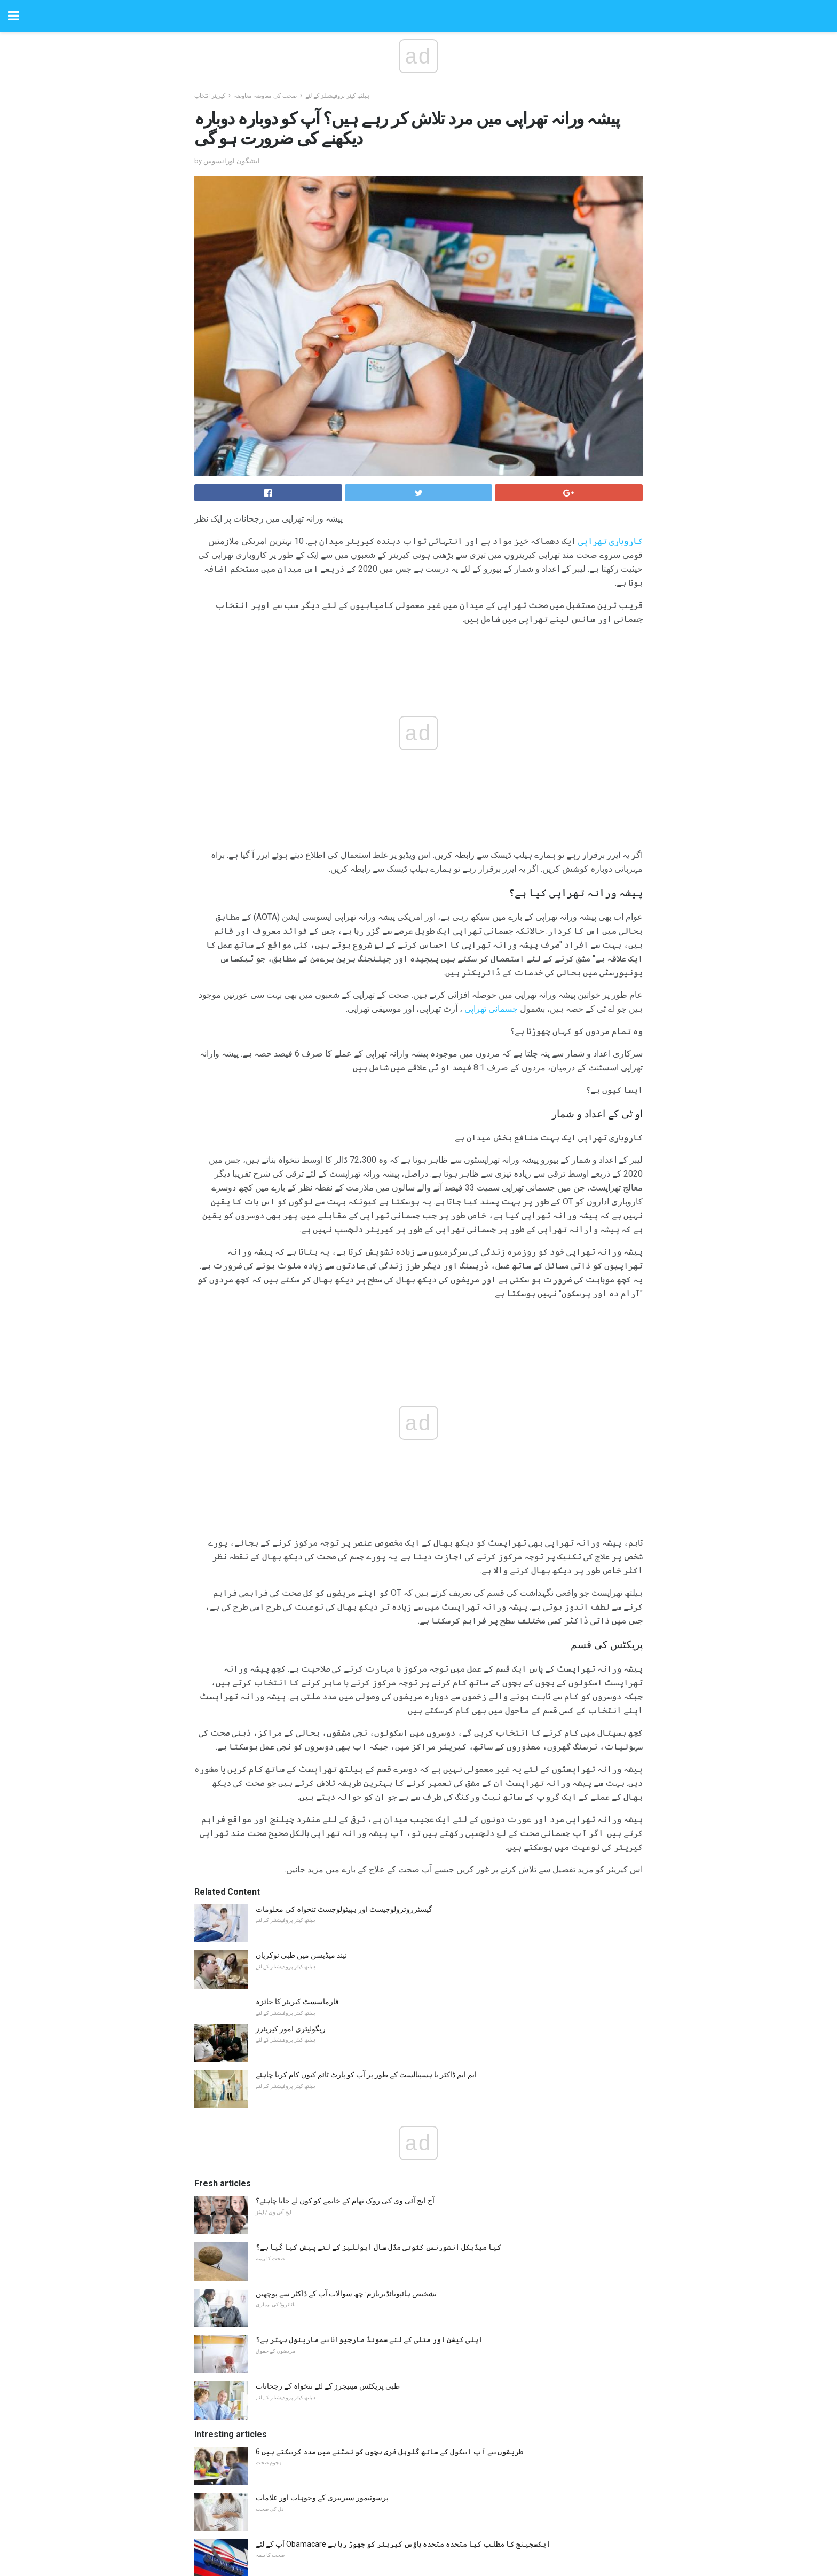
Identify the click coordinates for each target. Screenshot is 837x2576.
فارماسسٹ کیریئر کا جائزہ (297, 1774)
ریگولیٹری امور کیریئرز (291, 1802)
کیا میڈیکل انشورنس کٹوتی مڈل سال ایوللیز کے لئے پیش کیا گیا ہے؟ (378, 2020)
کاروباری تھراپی (610, 541)
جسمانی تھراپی (491, 1009)
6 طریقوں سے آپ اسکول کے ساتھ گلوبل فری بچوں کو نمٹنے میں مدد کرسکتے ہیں (389, 2224)
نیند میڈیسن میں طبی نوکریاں (301, 1728)
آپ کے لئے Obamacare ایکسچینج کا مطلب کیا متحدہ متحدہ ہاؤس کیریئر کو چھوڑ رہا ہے (403, 2317)
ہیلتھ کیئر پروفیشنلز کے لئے (337, 95)
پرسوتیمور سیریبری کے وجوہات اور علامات (322, 2270)
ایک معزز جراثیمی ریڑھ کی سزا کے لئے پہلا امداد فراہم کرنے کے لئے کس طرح (374, 2363)
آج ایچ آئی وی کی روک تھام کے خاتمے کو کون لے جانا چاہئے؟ (345, 1974)
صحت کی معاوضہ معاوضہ (265, 95)
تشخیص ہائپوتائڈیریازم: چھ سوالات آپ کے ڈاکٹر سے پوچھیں (346, 2066)
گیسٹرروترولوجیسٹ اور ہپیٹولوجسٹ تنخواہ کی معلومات (344, 1682)
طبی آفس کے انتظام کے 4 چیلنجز (306, 2409)
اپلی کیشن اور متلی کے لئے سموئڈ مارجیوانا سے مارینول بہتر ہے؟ (369, 2112)
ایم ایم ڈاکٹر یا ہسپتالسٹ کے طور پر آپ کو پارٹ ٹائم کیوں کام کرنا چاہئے (366, 1848)
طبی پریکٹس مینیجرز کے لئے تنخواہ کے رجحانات (328, 2159)
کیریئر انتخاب (209, 95)
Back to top (419, 2527)
